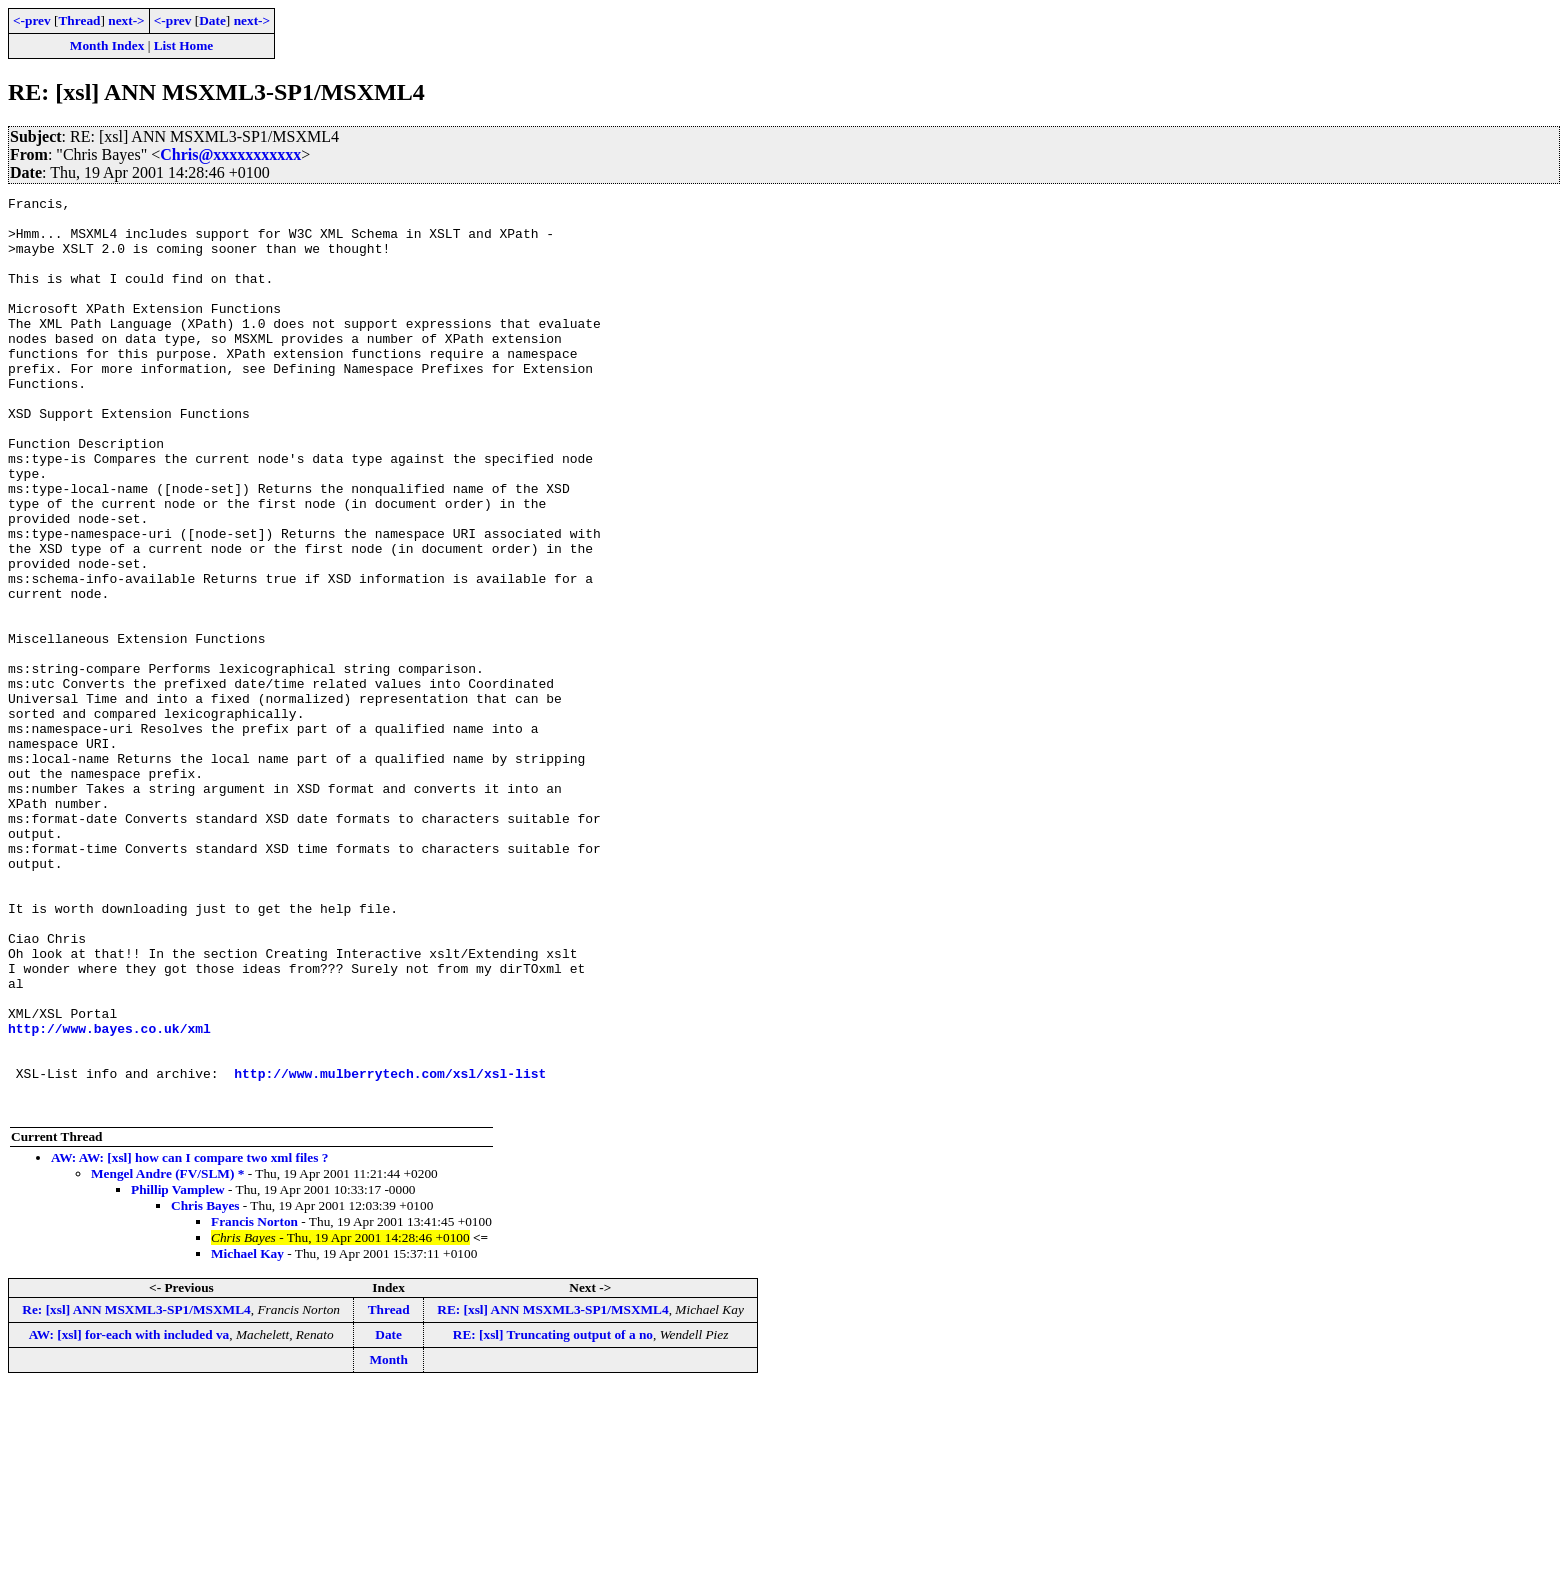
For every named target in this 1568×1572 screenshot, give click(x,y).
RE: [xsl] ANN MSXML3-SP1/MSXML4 (552, 1492)
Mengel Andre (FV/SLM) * (167, 1356)
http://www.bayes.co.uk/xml (109, 1196)
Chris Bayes (205, 1388)
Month (388, 1542)
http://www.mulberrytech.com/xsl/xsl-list (390, 1250)
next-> (126, 20)
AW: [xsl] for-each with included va (129, 1517)
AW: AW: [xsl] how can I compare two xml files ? (189, 1340)
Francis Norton (254, 1404)
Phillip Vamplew (178, 1372)
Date (212, 20)
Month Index (107, 45)
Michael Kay (247, 1436)
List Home (184, 45)
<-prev (32, 20)
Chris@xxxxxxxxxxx (230, 154)
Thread (79, 20)
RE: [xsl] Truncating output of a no (553, 1517)
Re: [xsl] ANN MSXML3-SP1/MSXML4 (136, 1492)
